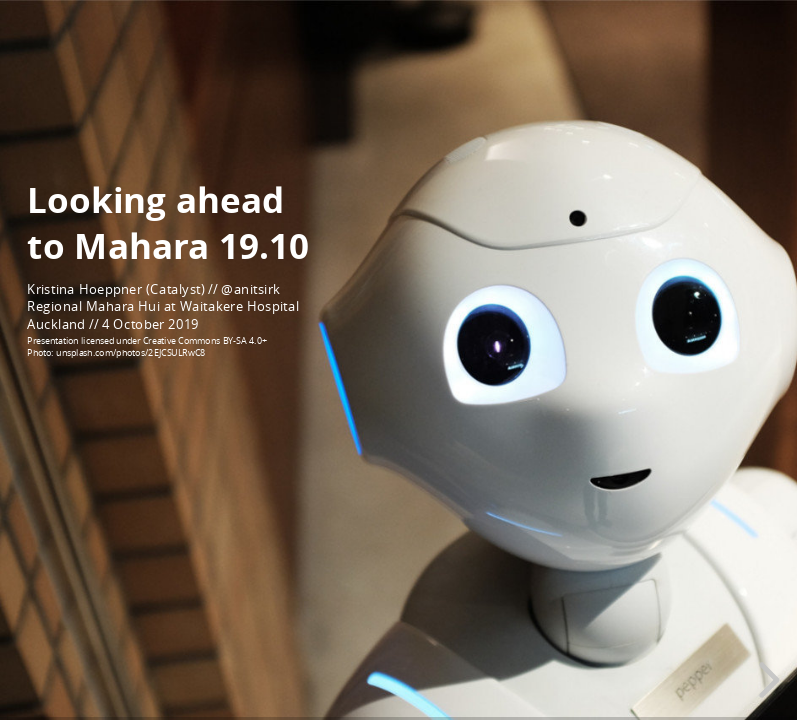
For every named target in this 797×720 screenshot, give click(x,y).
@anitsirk (250, 289)
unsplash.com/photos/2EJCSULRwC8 (130, 352)
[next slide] (766, 680)
